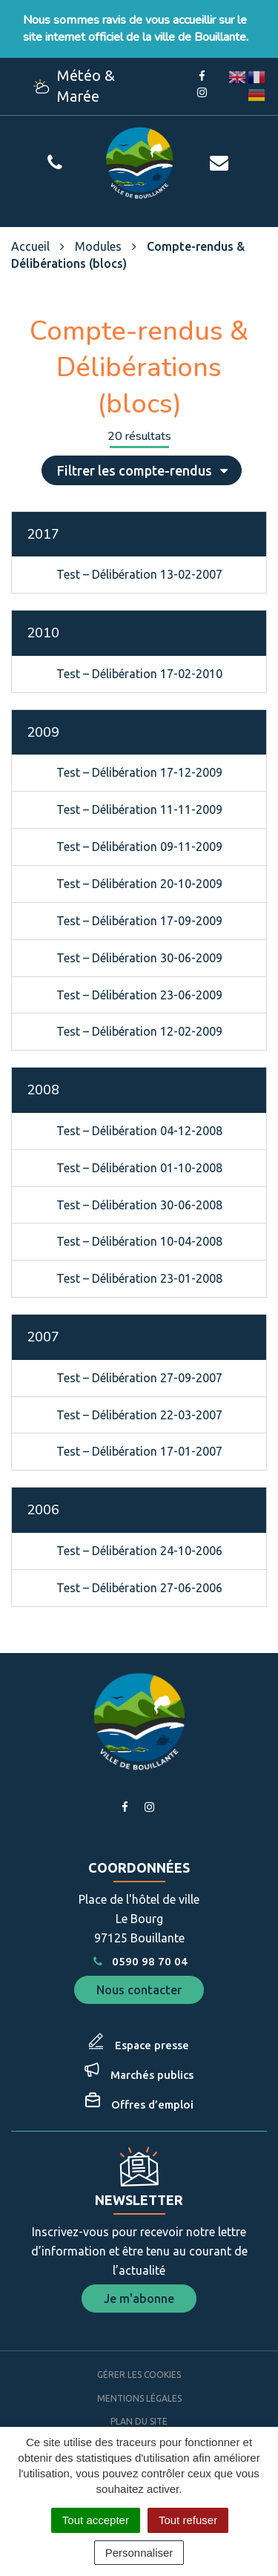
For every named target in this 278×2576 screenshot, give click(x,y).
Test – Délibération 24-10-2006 (139, 1550)
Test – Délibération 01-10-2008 (139, 1167)
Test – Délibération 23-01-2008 (139, 1278)
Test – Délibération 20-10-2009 (139, 883)
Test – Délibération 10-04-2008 (139, 1241)
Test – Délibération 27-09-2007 (139, 1377)
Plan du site (139, 2421)
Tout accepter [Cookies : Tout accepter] (95, 2520)
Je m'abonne (139, 2298)
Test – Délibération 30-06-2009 (139, 958)
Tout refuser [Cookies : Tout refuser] (188, 2520)
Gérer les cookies (139, 2374)
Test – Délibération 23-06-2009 (139, 995)
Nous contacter (139, 1990)
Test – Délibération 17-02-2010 (139, 673)
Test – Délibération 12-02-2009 (139, 1031)
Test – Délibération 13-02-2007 (139, 574)
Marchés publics (151, 2075)
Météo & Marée (74, 86)
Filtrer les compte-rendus (142, 470)
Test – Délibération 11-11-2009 (139, 809)
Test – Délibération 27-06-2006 (139, 1587)
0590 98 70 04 (138, 1961)
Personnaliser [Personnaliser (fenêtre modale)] (139, 2552)
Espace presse (152, 2045)
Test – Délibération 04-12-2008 (139, 1130)
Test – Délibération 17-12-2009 (139, 772)
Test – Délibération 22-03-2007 (139, 1415)
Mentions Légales (139, 2398)
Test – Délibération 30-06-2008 (139, 1205)
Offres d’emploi (152, 2104)
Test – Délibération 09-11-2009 (139, 846)
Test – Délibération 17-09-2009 (139, 920)
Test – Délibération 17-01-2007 (139, 1451)
